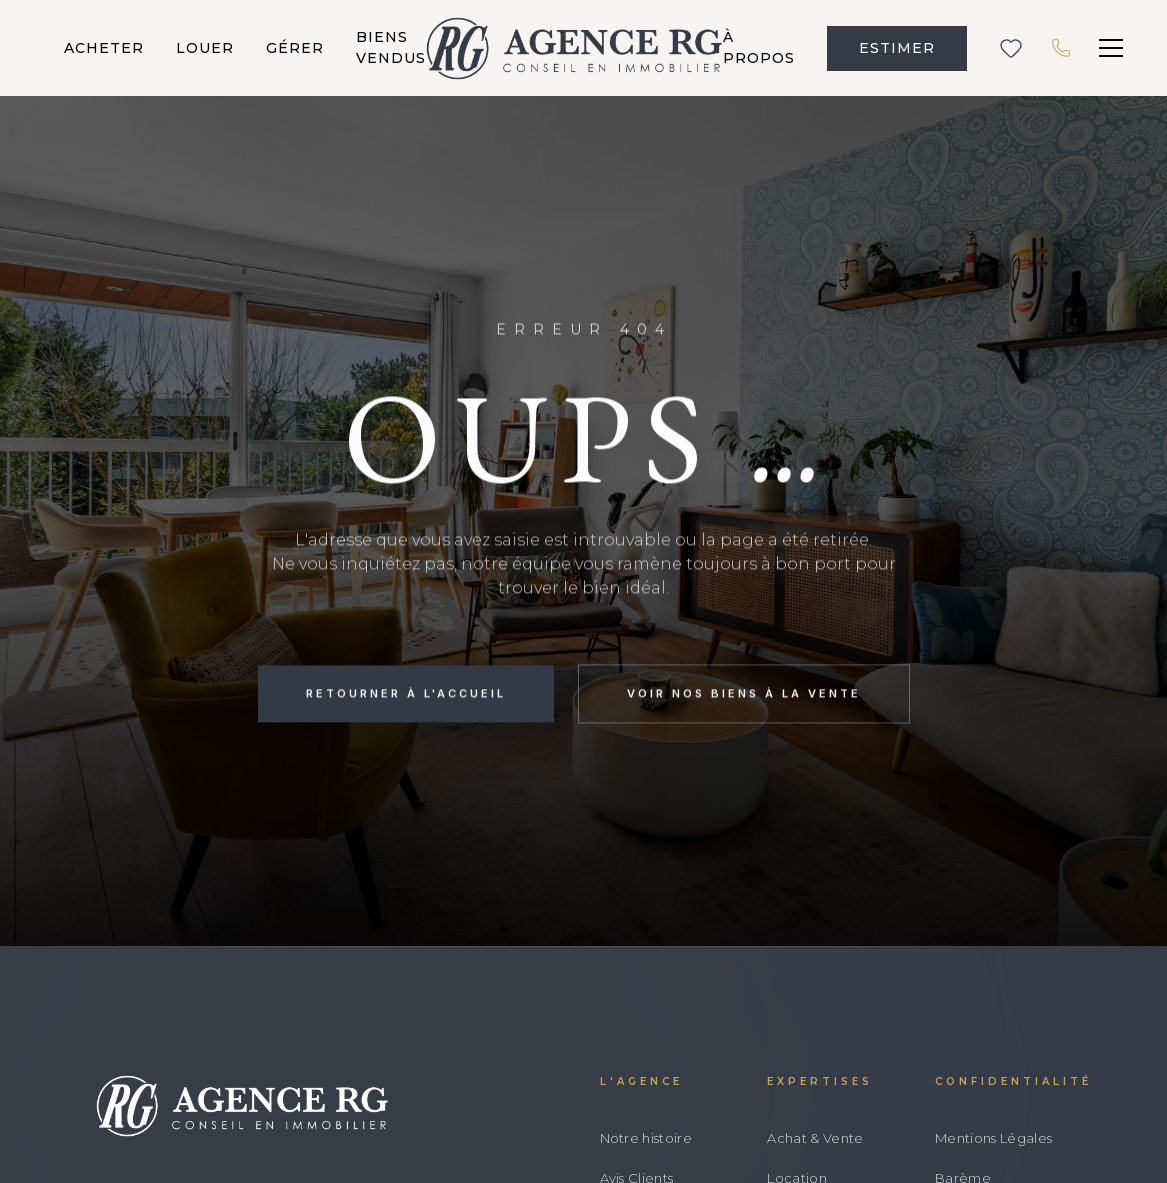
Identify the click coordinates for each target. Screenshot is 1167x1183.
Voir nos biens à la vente (744, 695)
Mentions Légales (993, 1138)
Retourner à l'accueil (406, 695)
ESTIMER (897, 48)
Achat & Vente (815, 1138)
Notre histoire (646, 1138)
